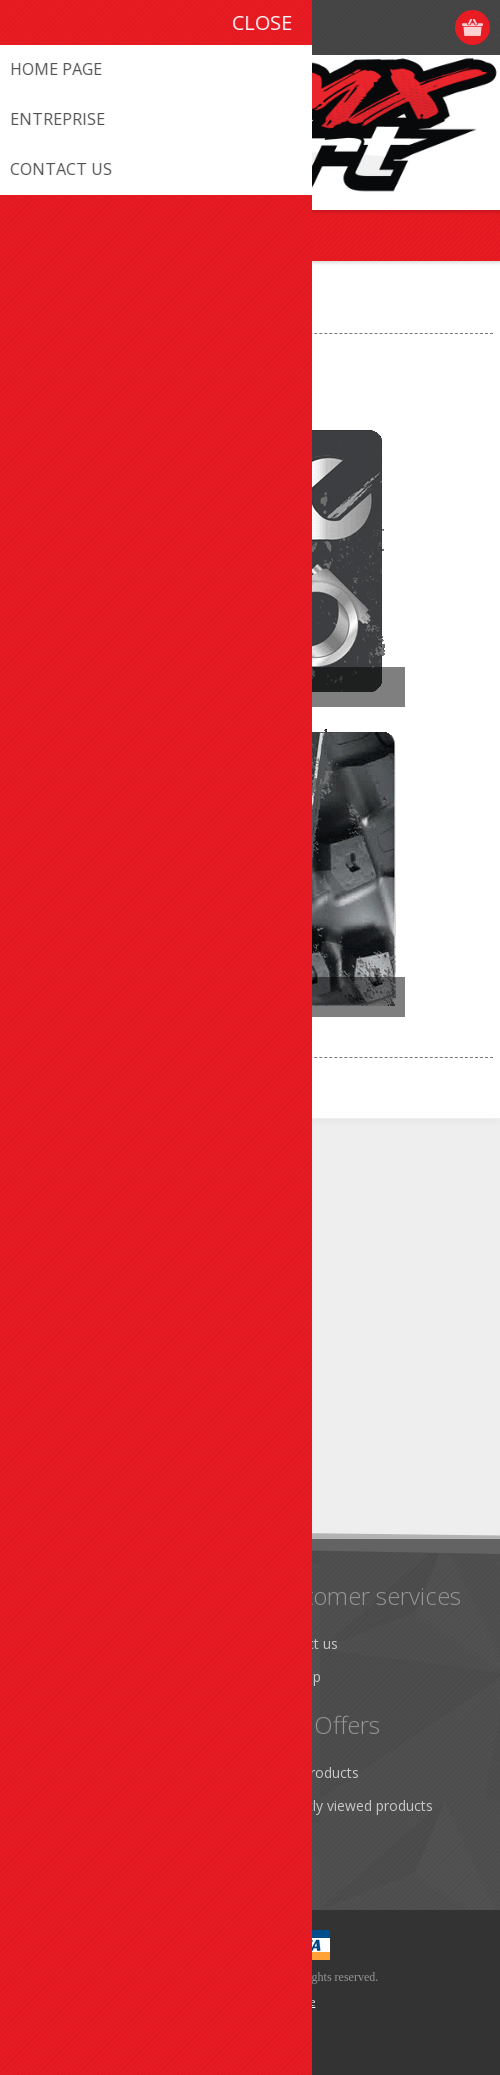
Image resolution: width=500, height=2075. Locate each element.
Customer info (74, 1772)
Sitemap (294, 1676)
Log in (435, 27)
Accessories (165, 997)
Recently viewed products (350, 1805)
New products (313, 1772)
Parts (134, 687)
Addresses (61, 1805)
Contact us (303, 1643)
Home (36, 316)
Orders (50, 1838)
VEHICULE (104, 316)
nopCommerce (280, 2002)
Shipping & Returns (89, 1676)
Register (396, 27)
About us (57, 1643)
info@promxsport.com (131, 1240)
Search (290, 1838)
